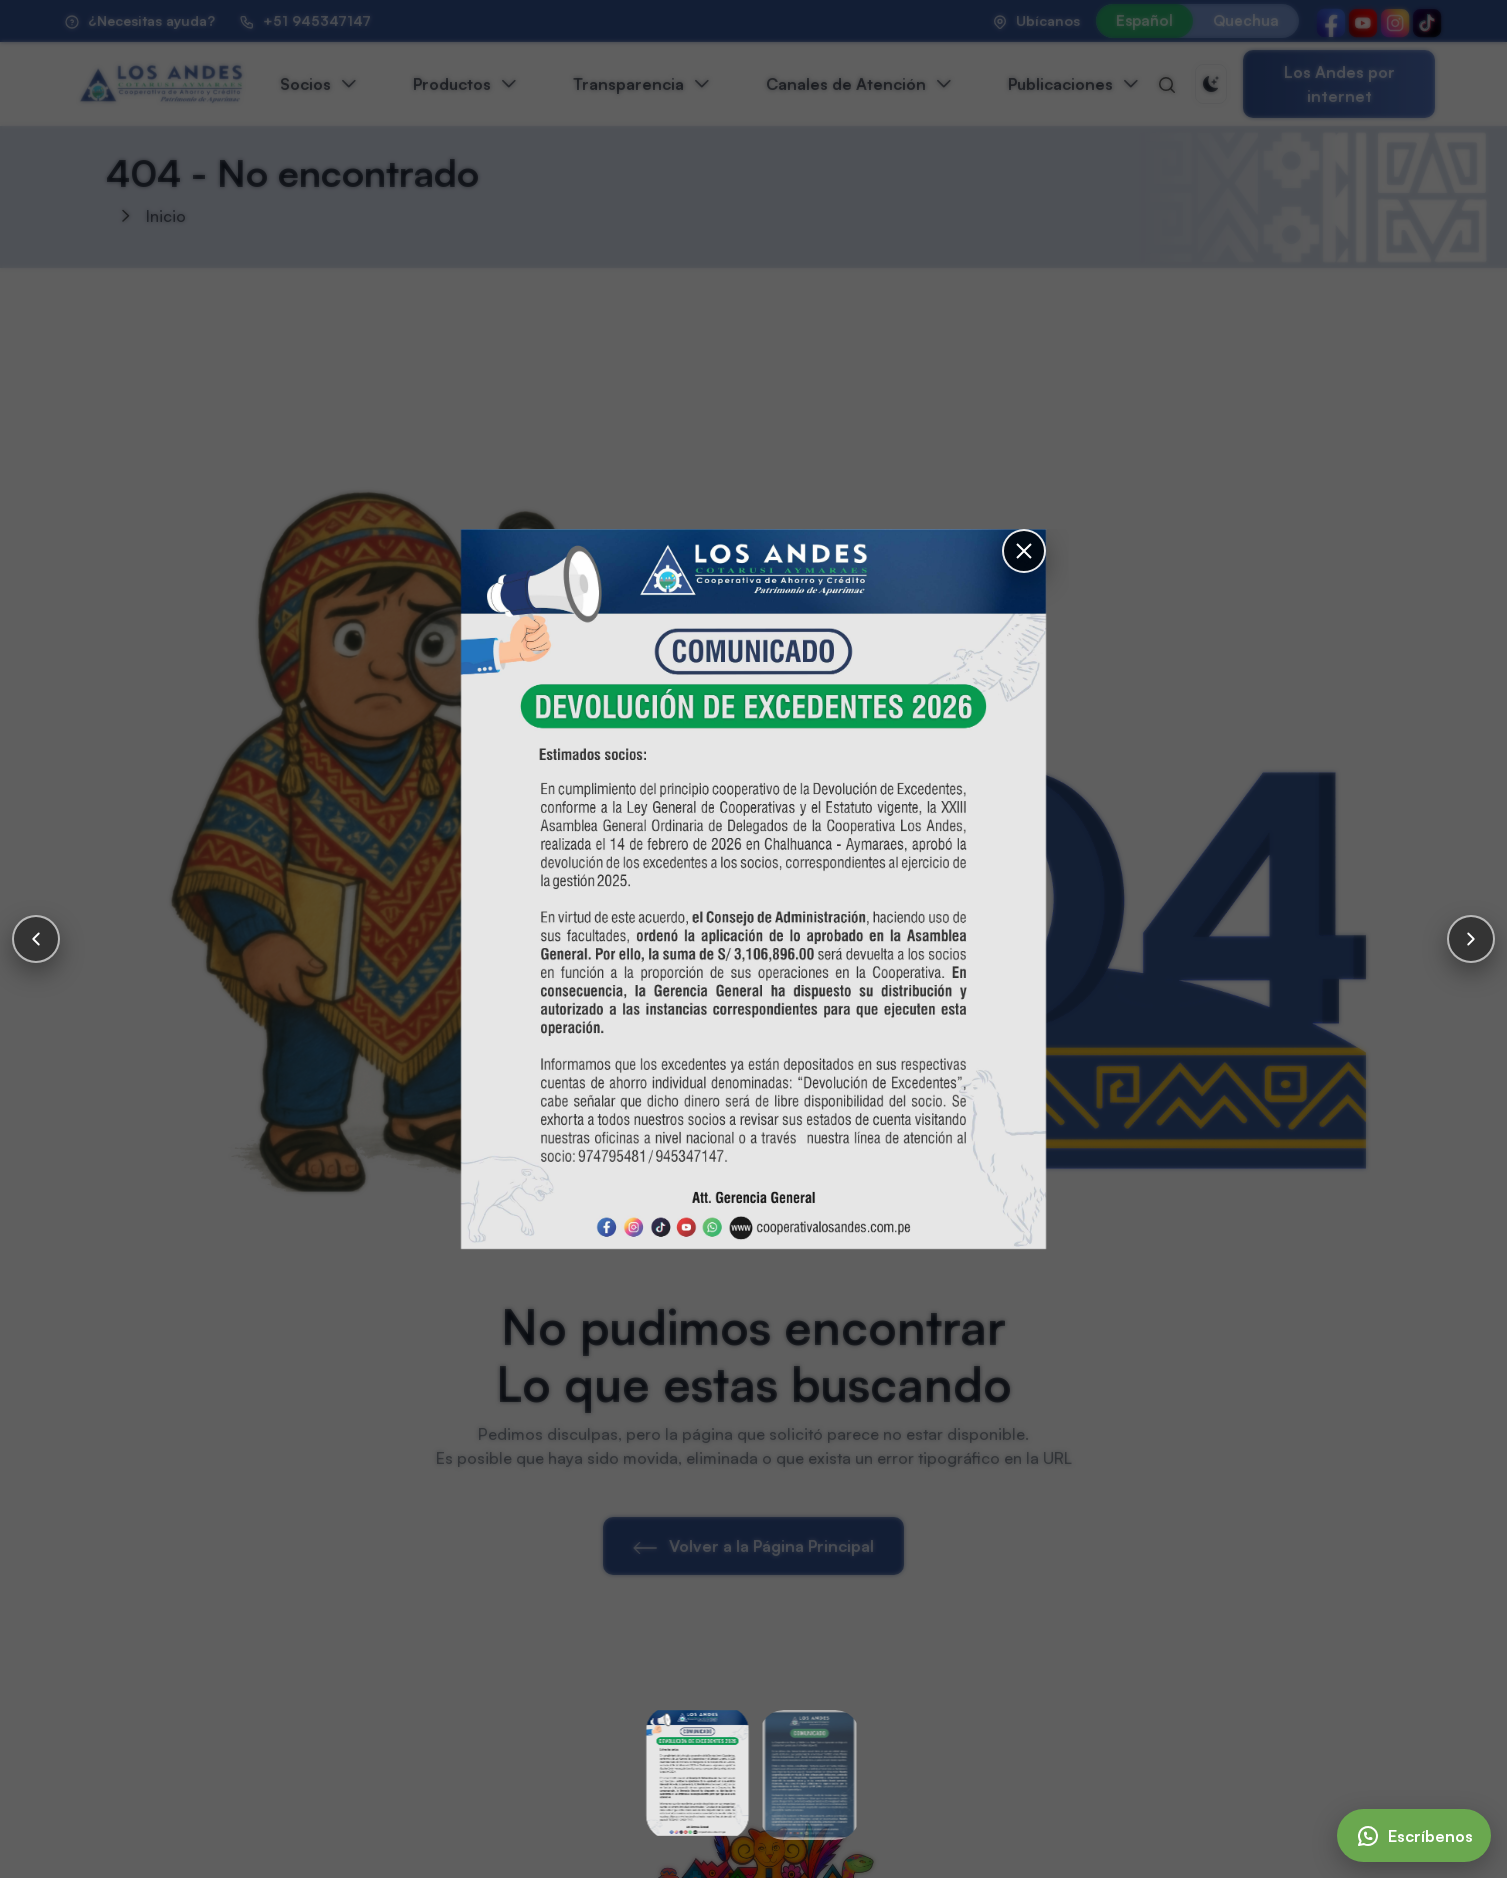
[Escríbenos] (1414, 1835)
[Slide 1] (697, 1773)
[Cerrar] (1024, 551)
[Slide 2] (810, 1775)
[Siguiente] (1471, 939)
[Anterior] (36, 939)
